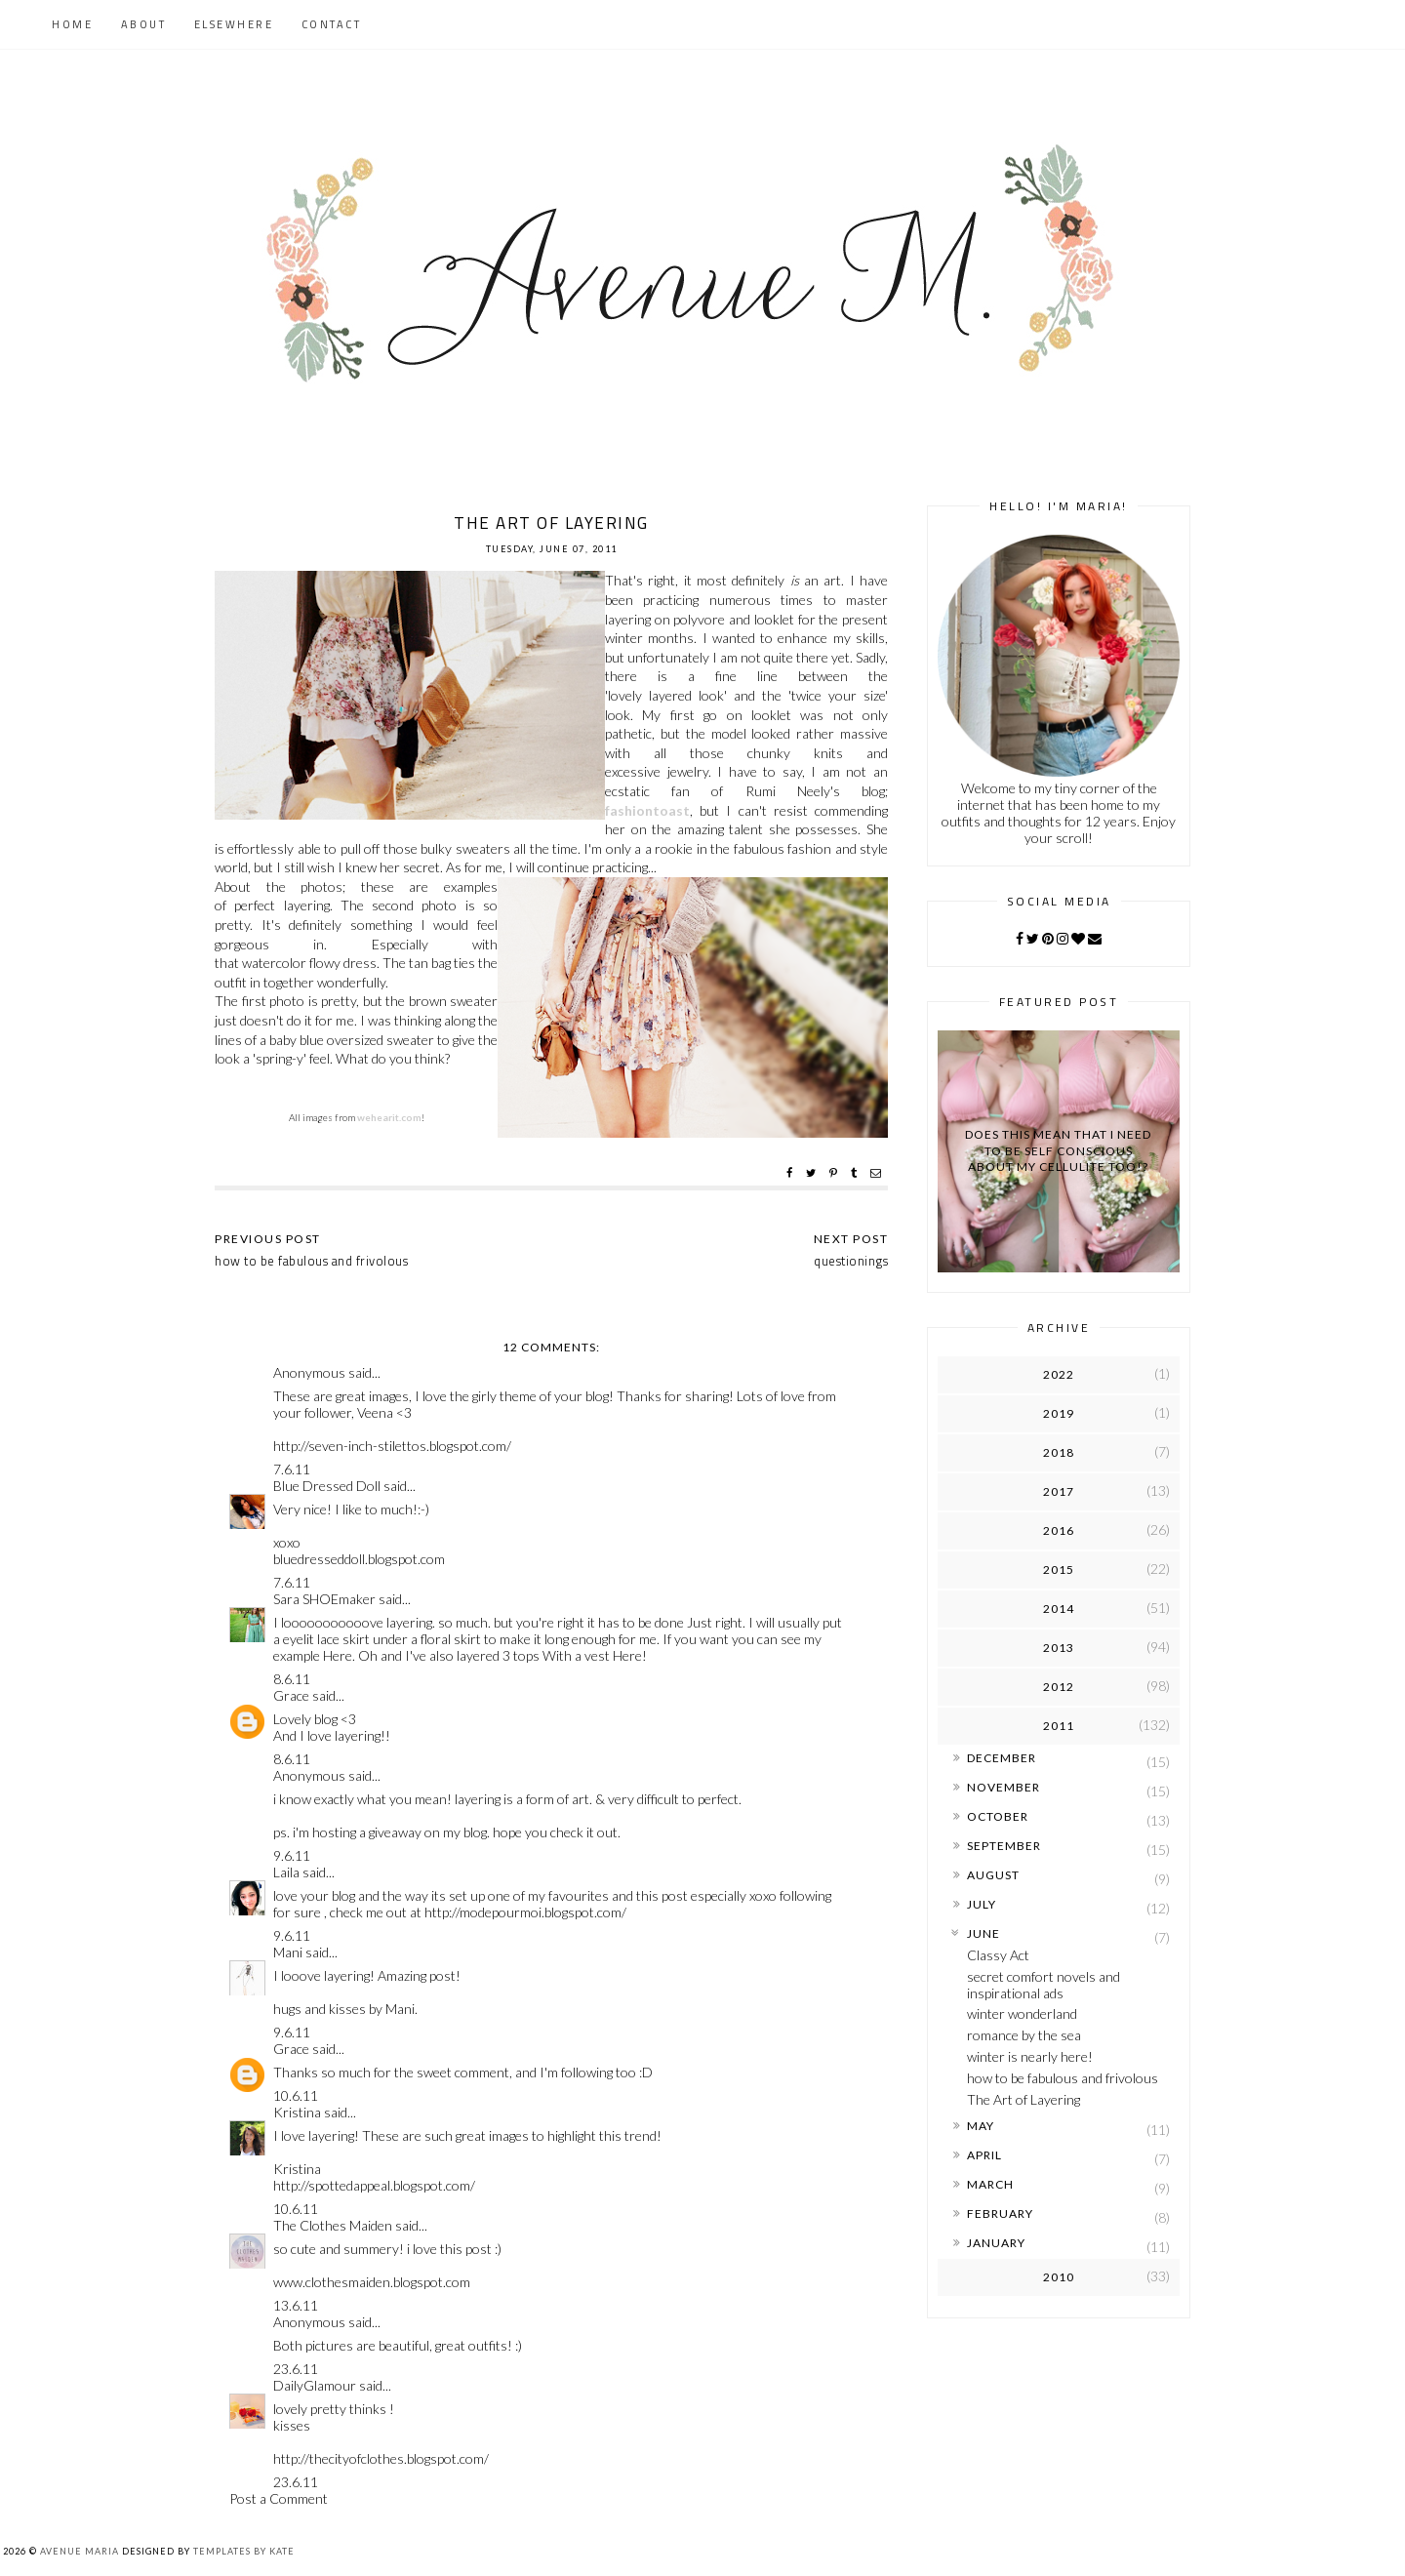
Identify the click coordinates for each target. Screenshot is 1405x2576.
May (980, 2125)
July (981, 1904)
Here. (339, 1655)
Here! (630, 1655)
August (993, 1875)
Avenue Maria (79, 2551)
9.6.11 (291, 1855)
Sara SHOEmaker (324, 1598)
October (997, 1816)
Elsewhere (234, 24)
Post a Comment (278, 2498)
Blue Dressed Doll (327, 1485)
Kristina (297, 2112)
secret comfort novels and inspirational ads (1043, 1984)
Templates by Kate (244, 2551)
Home (72, 24)
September (1004, 1845)
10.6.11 (295, 2095)
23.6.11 (295, 2368)
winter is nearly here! (1030, 2056)
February (1000, 2213)
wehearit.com (389, 1117)
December (1001, 1758)
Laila (286, 1872)
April (984, 2155)
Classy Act (998, 1955)
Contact (331, 24)
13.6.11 (295, 2305)
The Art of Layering (1023, 2099)
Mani (287, 1952)
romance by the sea (1024, 2035)
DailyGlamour (314, 2385)
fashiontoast (647, 810)
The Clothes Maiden (332, 2225)
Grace (291, 1695)
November (1003, 1787)
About (144, 24)
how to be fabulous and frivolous (1062, 2078)
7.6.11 (291, 1469)
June (983, 1933)
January (996, 2242)
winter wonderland (1022, 2013)
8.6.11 (291, 1678)
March (990, 2184)
